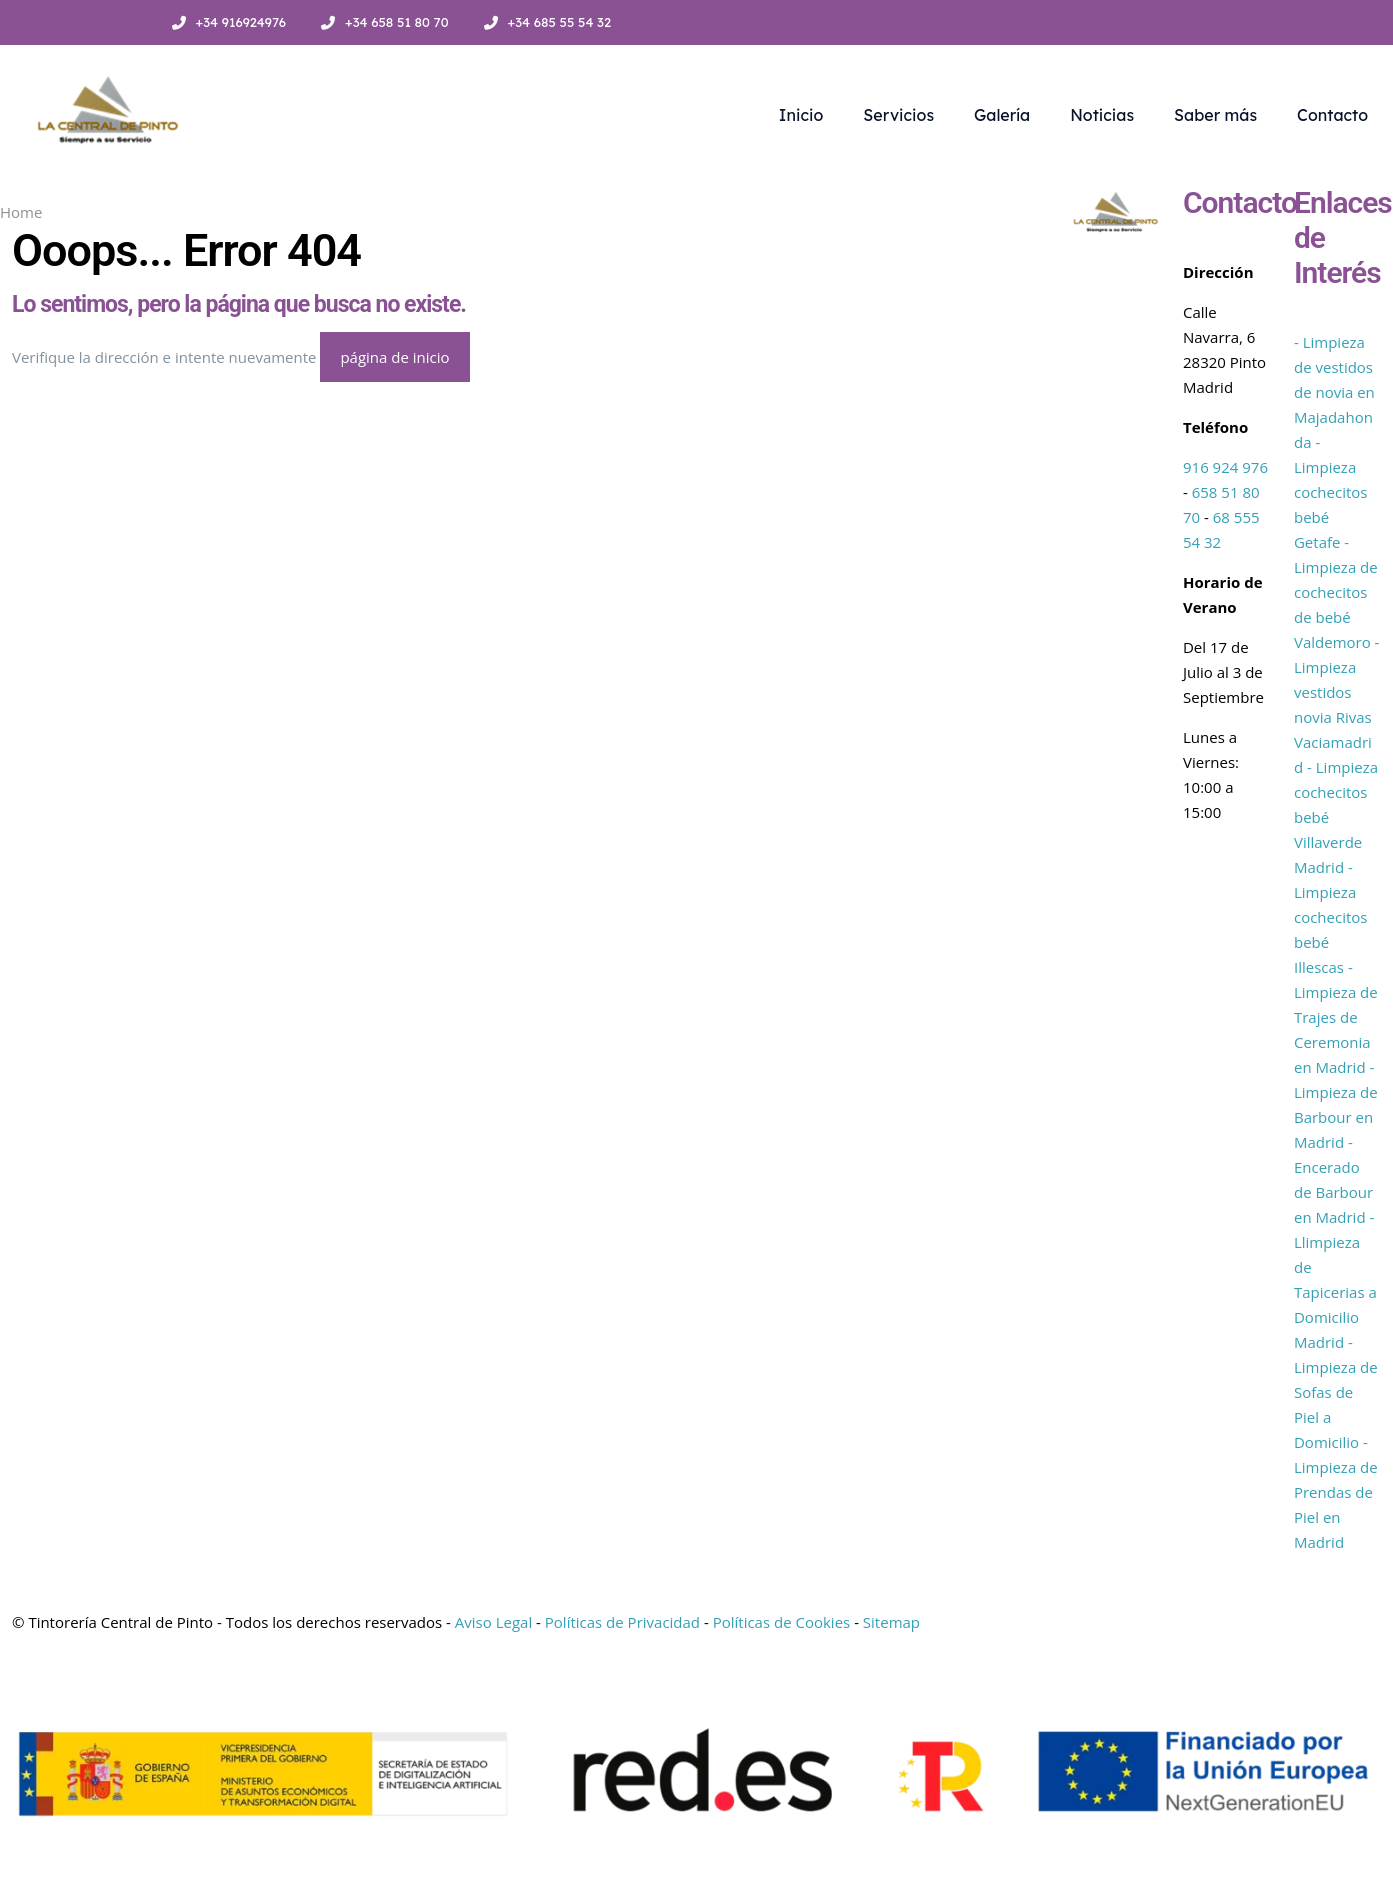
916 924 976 (1225, 467)
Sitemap (891, 1622)
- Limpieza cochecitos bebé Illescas (1331, 917)
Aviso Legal (493, 1622)
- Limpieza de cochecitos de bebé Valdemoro (1336, 592)
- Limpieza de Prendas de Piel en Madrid (1336, 1492)
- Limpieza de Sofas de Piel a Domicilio (1336, 1392)
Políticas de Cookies (782, 1622)
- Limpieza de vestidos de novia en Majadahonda (1334, 392)
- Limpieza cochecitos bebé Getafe (1331, 492)
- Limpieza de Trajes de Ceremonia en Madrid (1336, 1017)
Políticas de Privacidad (622, 1622)
